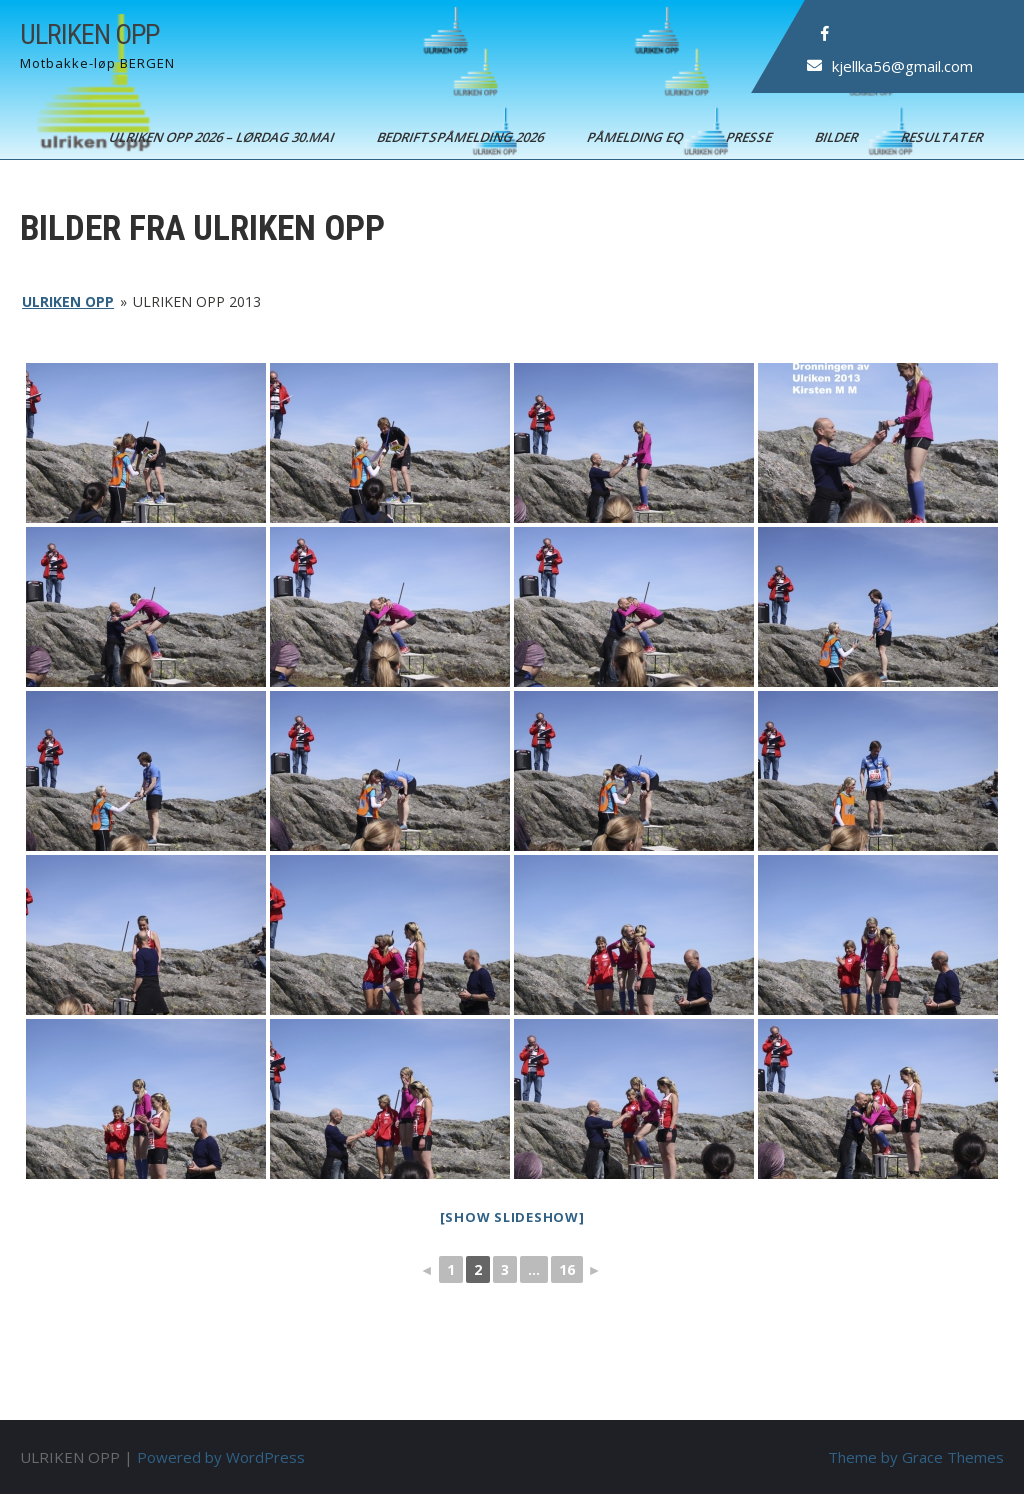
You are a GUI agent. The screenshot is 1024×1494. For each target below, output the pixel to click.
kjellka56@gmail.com (902, 66)
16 (567, 1269)
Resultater (943, 137)
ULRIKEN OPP (89, 34)
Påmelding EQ (636, 137)
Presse (750, 137)
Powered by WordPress (221, 1457)
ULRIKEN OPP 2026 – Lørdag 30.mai (223, 137)
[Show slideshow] (512, 1217)
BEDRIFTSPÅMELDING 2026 (462, 137)
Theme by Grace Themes (916, 1457)
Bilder (838, 137)
